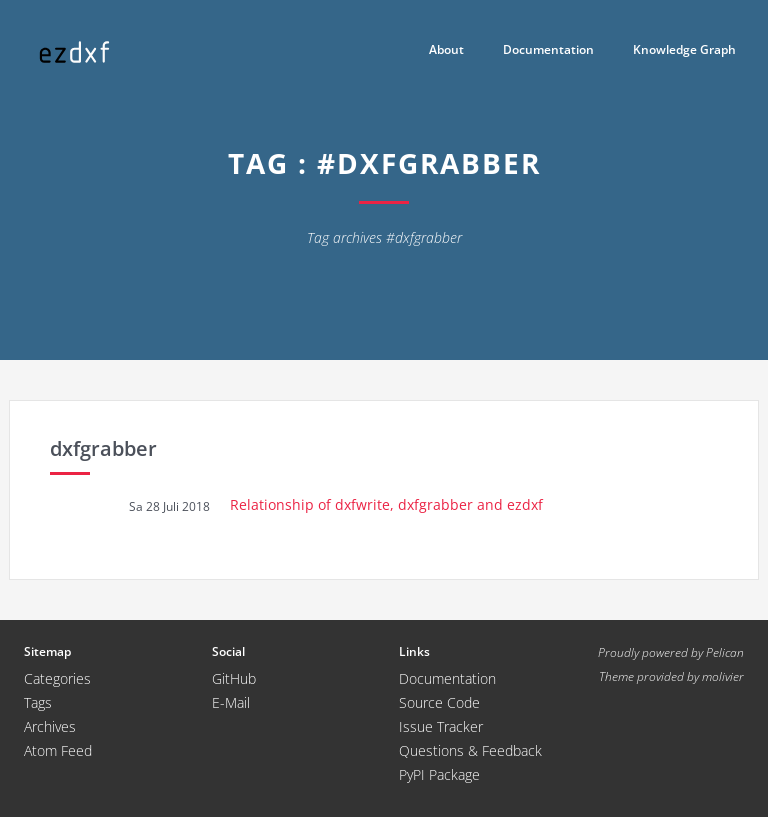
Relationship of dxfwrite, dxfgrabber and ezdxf (386, 504)
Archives (50, 726)
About (446, 49)
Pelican (725, 652)
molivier (723, 676)
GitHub (234, 678)
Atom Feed (58, 750)
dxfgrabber (103, 448)
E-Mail (231, 702)
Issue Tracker (441, 726)
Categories (57, 678)
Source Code (439, 702)
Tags (38, 702)
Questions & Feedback (470, 750)
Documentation (548, 49)
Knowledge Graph (684, 49)
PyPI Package (439, 774)
